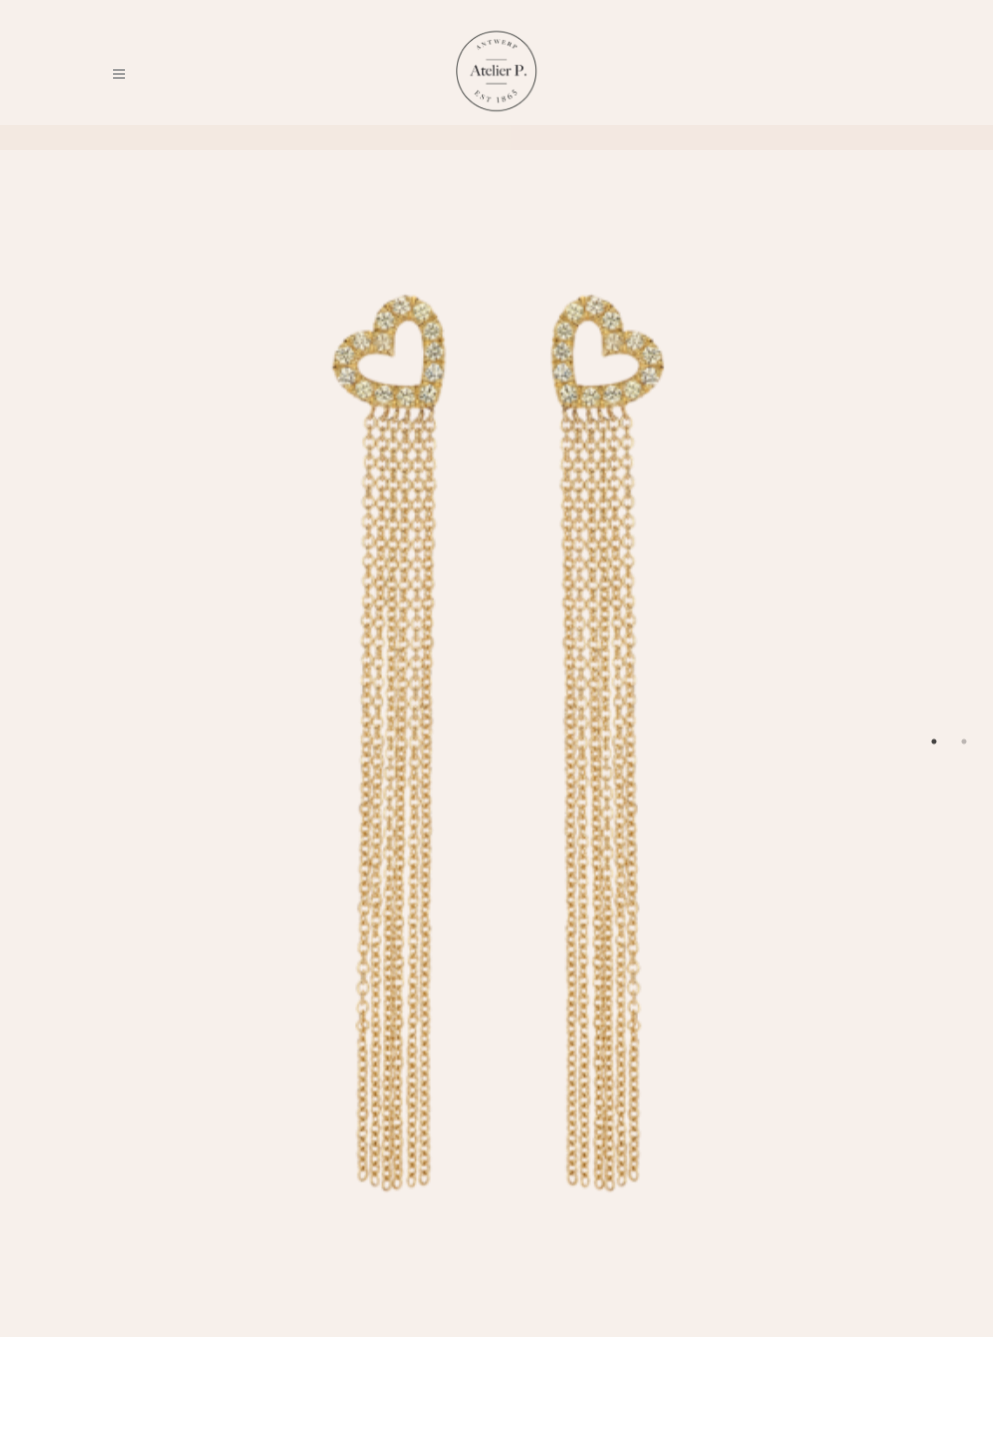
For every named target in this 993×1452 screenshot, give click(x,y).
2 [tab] (964, 742)
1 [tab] (934, 742)
